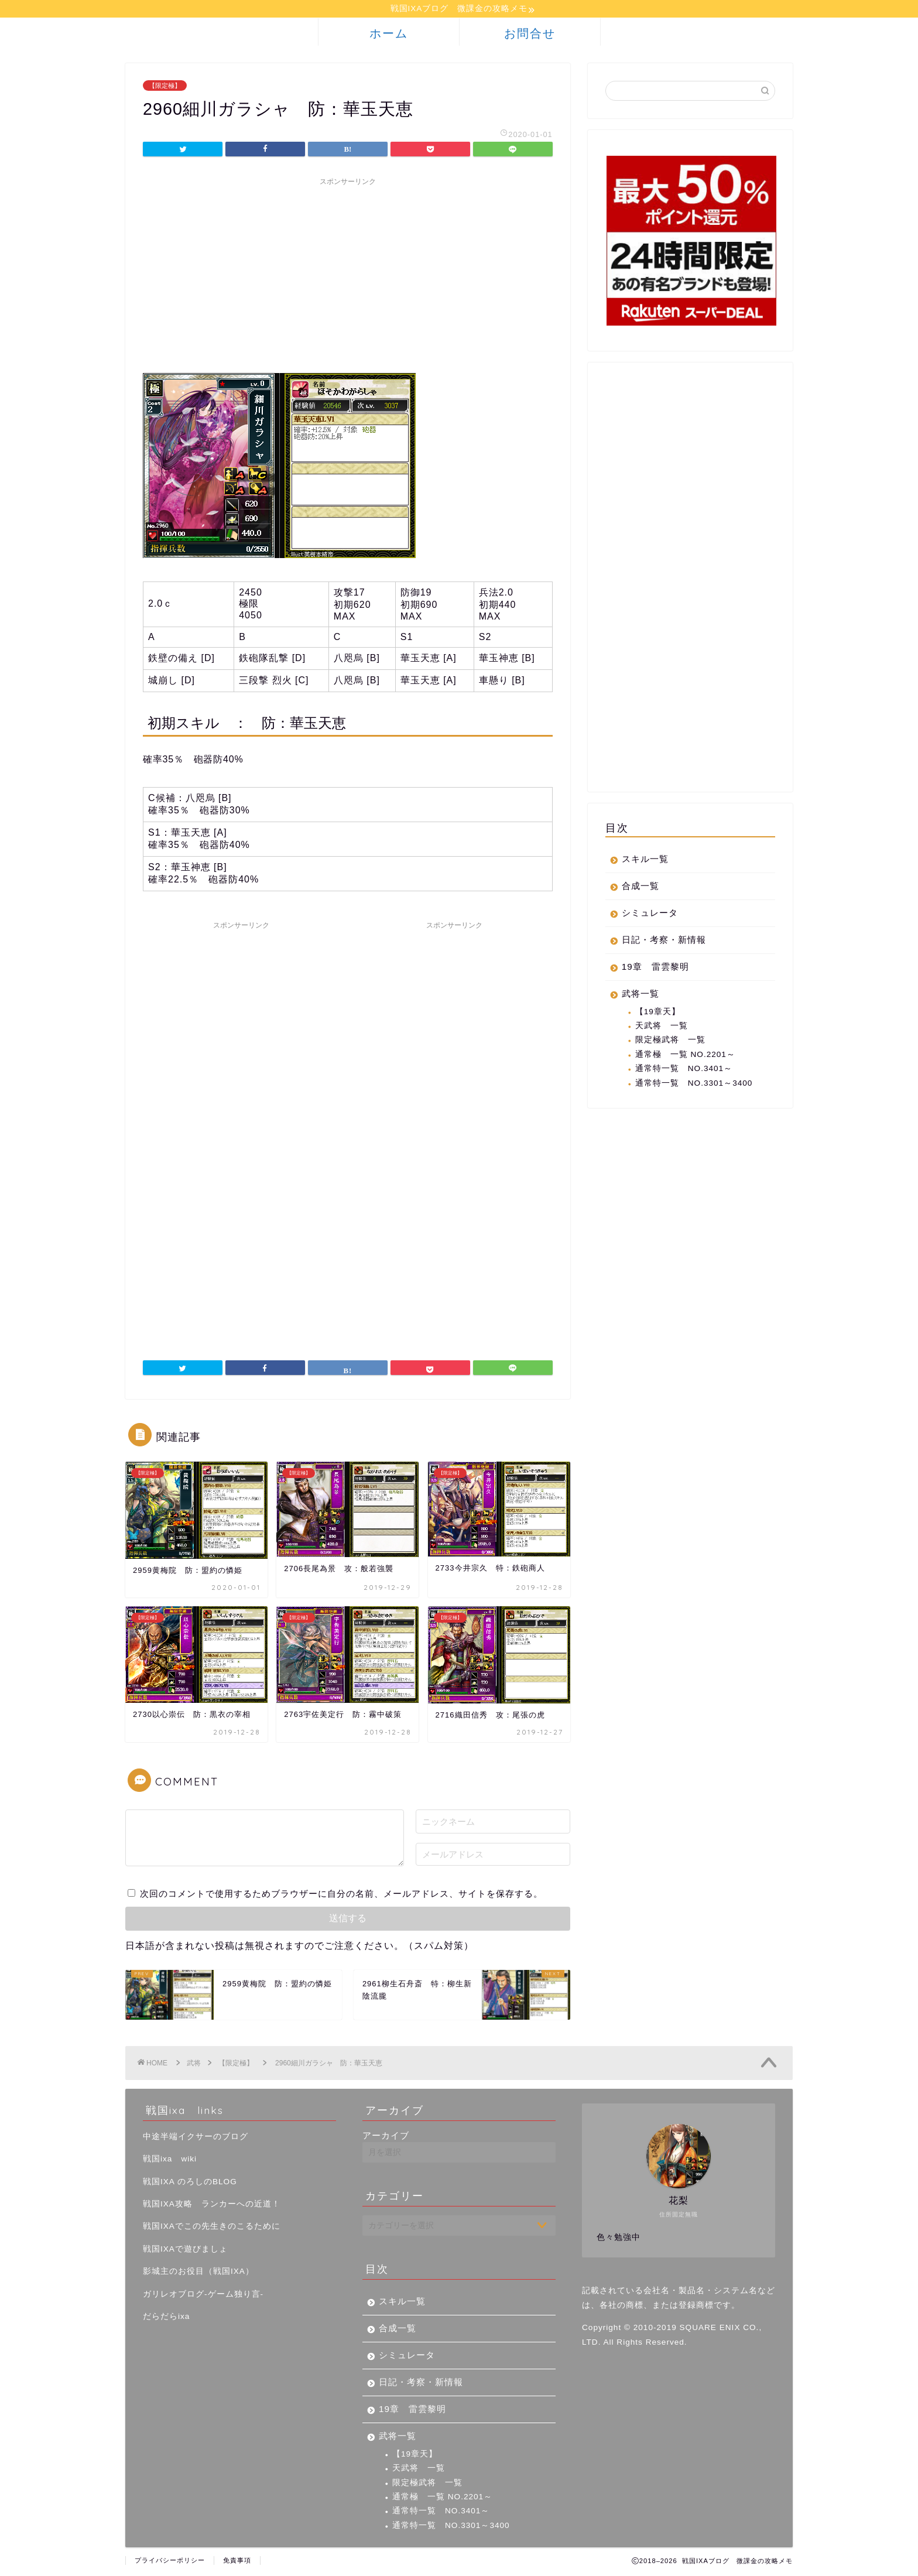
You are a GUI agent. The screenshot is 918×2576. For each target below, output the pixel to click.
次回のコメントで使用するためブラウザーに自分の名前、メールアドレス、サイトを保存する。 (341, 1895)
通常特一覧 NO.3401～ (683, 1070)
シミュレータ (650, 914)
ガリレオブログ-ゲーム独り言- (203, 2295)
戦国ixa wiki (170, 2160)
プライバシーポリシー (170, 2561)
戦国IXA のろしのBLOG (190, 2183)
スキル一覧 (645, 860)
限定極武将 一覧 (670, 1041)
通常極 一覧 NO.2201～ (685, 1056)
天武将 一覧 (661, 1027)
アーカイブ (385, 2137)
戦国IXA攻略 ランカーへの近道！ (211, 2205)
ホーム (388, 35)
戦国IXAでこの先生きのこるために (211, 2227)
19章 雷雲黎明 (655, 968)
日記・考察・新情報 (664, 941)
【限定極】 (165, 87)
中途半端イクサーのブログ (195, 2138)
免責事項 (237, 2561)
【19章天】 (657, 1013)
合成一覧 (640, 887)
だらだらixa (166, 2318)
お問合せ (530, 35)
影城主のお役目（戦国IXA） (198, 2273)
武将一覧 (640, 995)
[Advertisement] (348, 275)
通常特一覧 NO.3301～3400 (694, 1084)
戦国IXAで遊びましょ (185, 2250)
